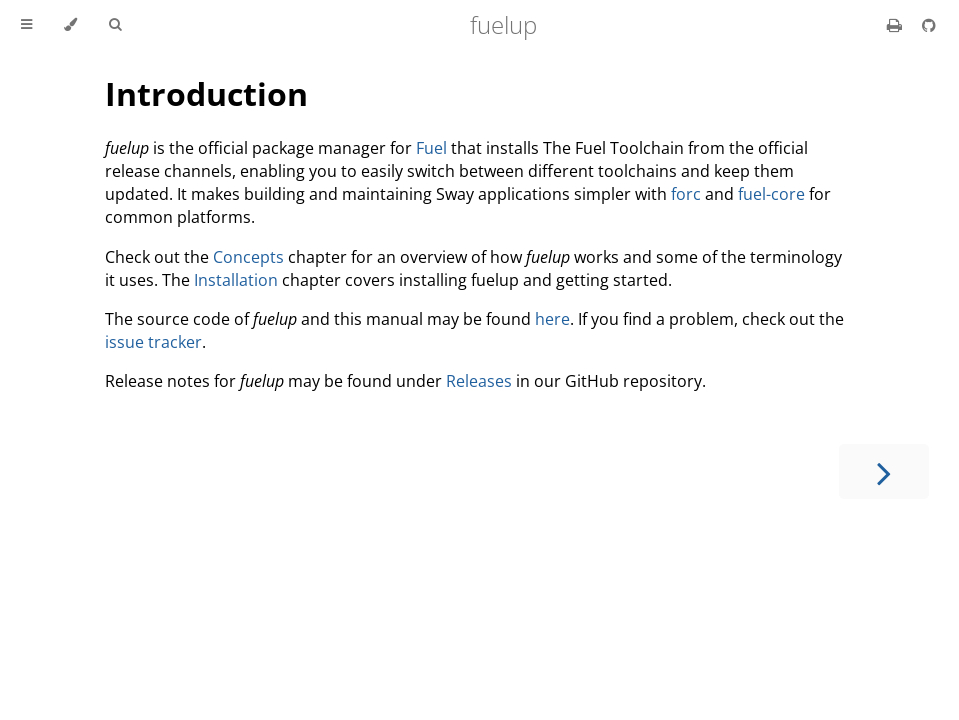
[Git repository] (929, 25)
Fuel (431, 148)
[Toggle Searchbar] (115, 25)
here (552, 319)
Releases (479, 381)
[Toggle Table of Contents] (26, 25)
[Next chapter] (884, 471)
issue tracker (153, 342)
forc (686, 194)
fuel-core (771, 194)
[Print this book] (896, 25)
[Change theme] (70, 25)
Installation (236, 280)
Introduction (206, 93)
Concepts (248, 257)
